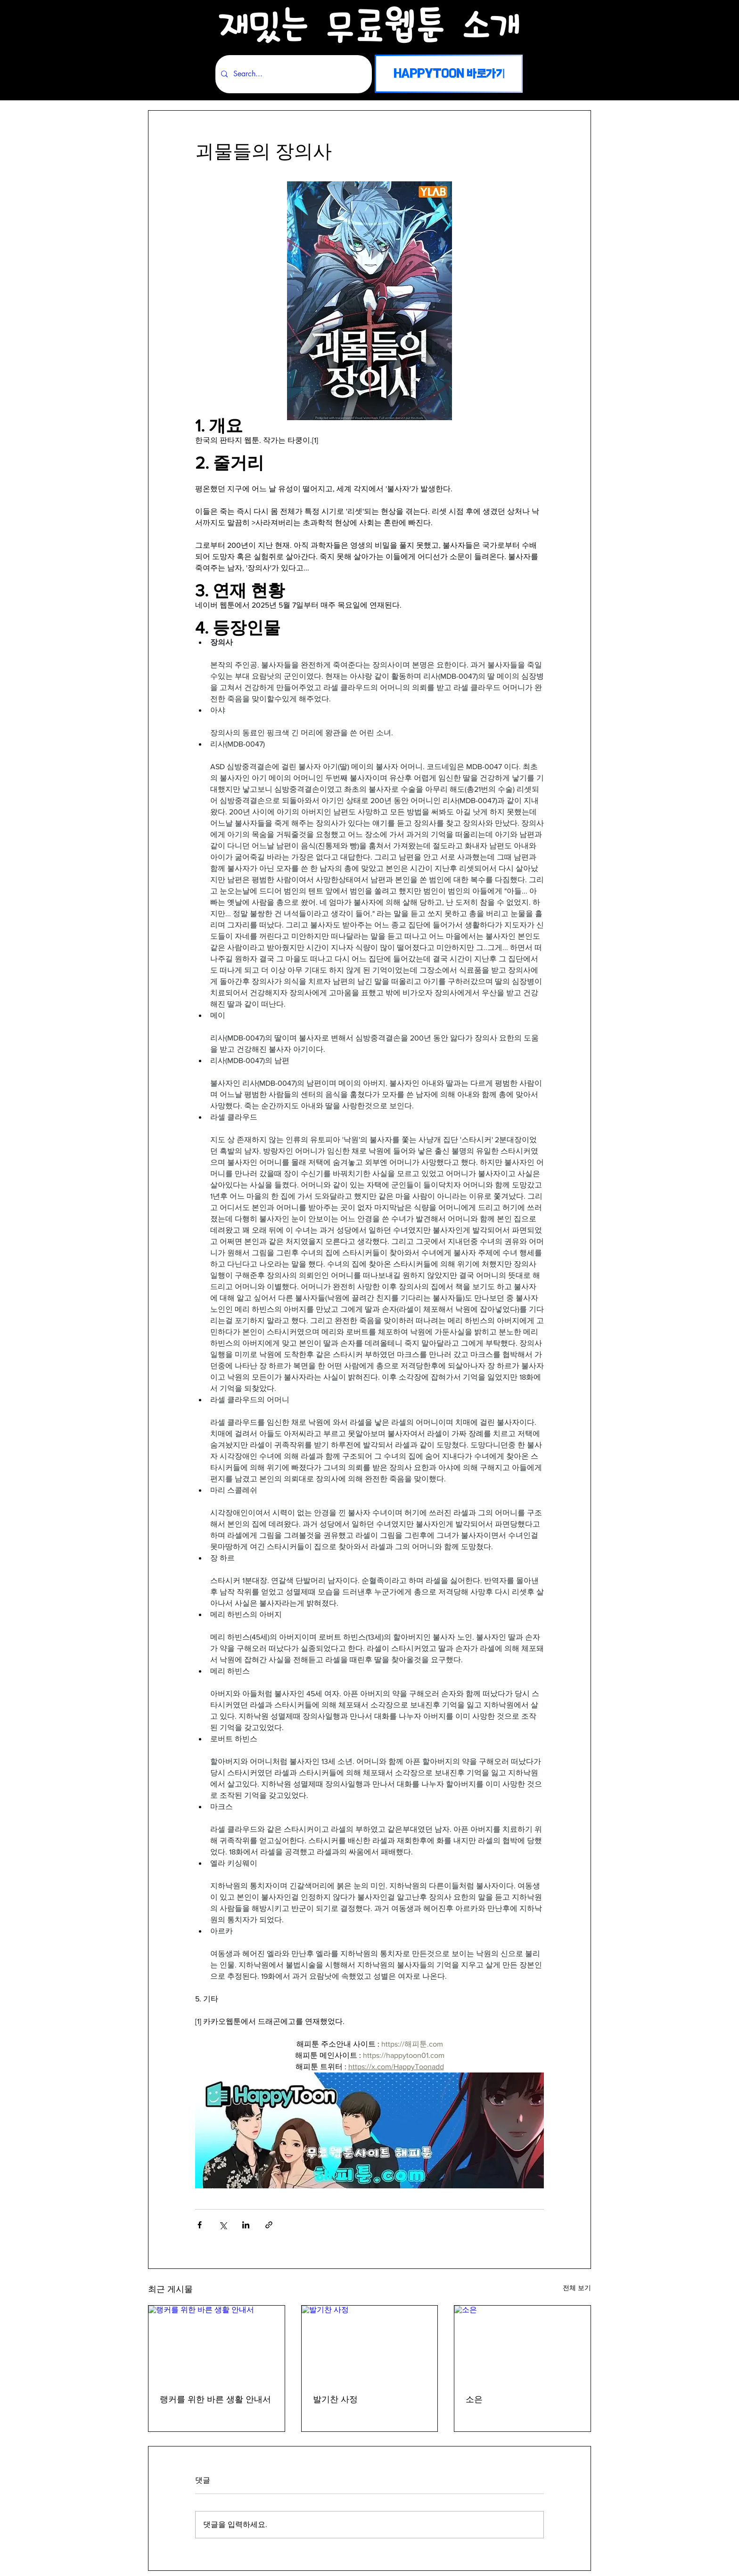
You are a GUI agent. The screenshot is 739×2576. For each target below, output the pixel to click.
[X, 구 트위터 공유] (222, 2224)
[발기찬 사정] (370, 2344)
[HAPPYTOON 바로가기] (449, 74)
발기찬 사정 (335, 2399)
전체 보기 (577, 2288)
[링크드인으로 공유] (245, 2224)
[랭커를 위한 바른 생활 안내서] (216, 2344)
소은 (474, 2399)
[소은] (522, 2344)
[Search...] (292, 74)
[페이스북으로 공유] (199, 2224)
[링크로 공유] (268, 2224)
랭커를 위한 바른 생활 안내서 (215, 2399)
